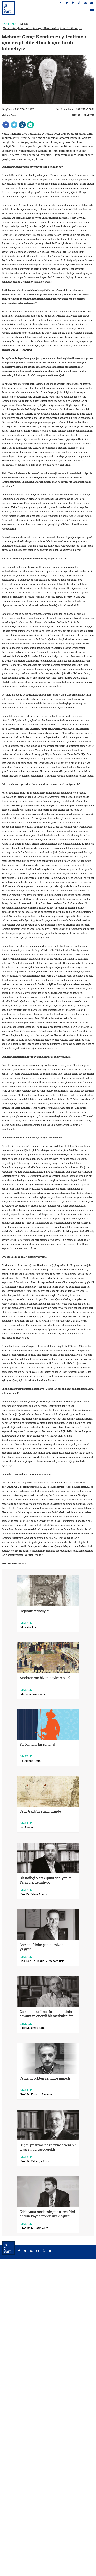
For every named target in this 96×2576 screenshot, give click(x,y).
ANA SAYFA (9, 23)
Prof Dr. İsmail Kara (32, 2028)
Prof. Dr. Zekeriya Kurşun (36, 2161)
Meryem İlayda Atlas (33, 1694)
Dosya (24, 23)
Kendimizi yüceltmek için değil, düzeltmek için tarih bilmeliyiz (42, 28)
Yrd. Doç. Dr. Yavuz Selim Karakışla (42, 1961)
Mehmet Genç (9, 115)
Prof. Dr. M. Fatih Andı (34, 2228)
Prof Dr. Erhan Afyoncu (34, 1894)
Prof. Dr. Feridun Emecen (36, 2094)
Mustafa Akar (29, 1627)
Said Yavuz (27, 1827)
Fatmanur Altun (30, 1760)
